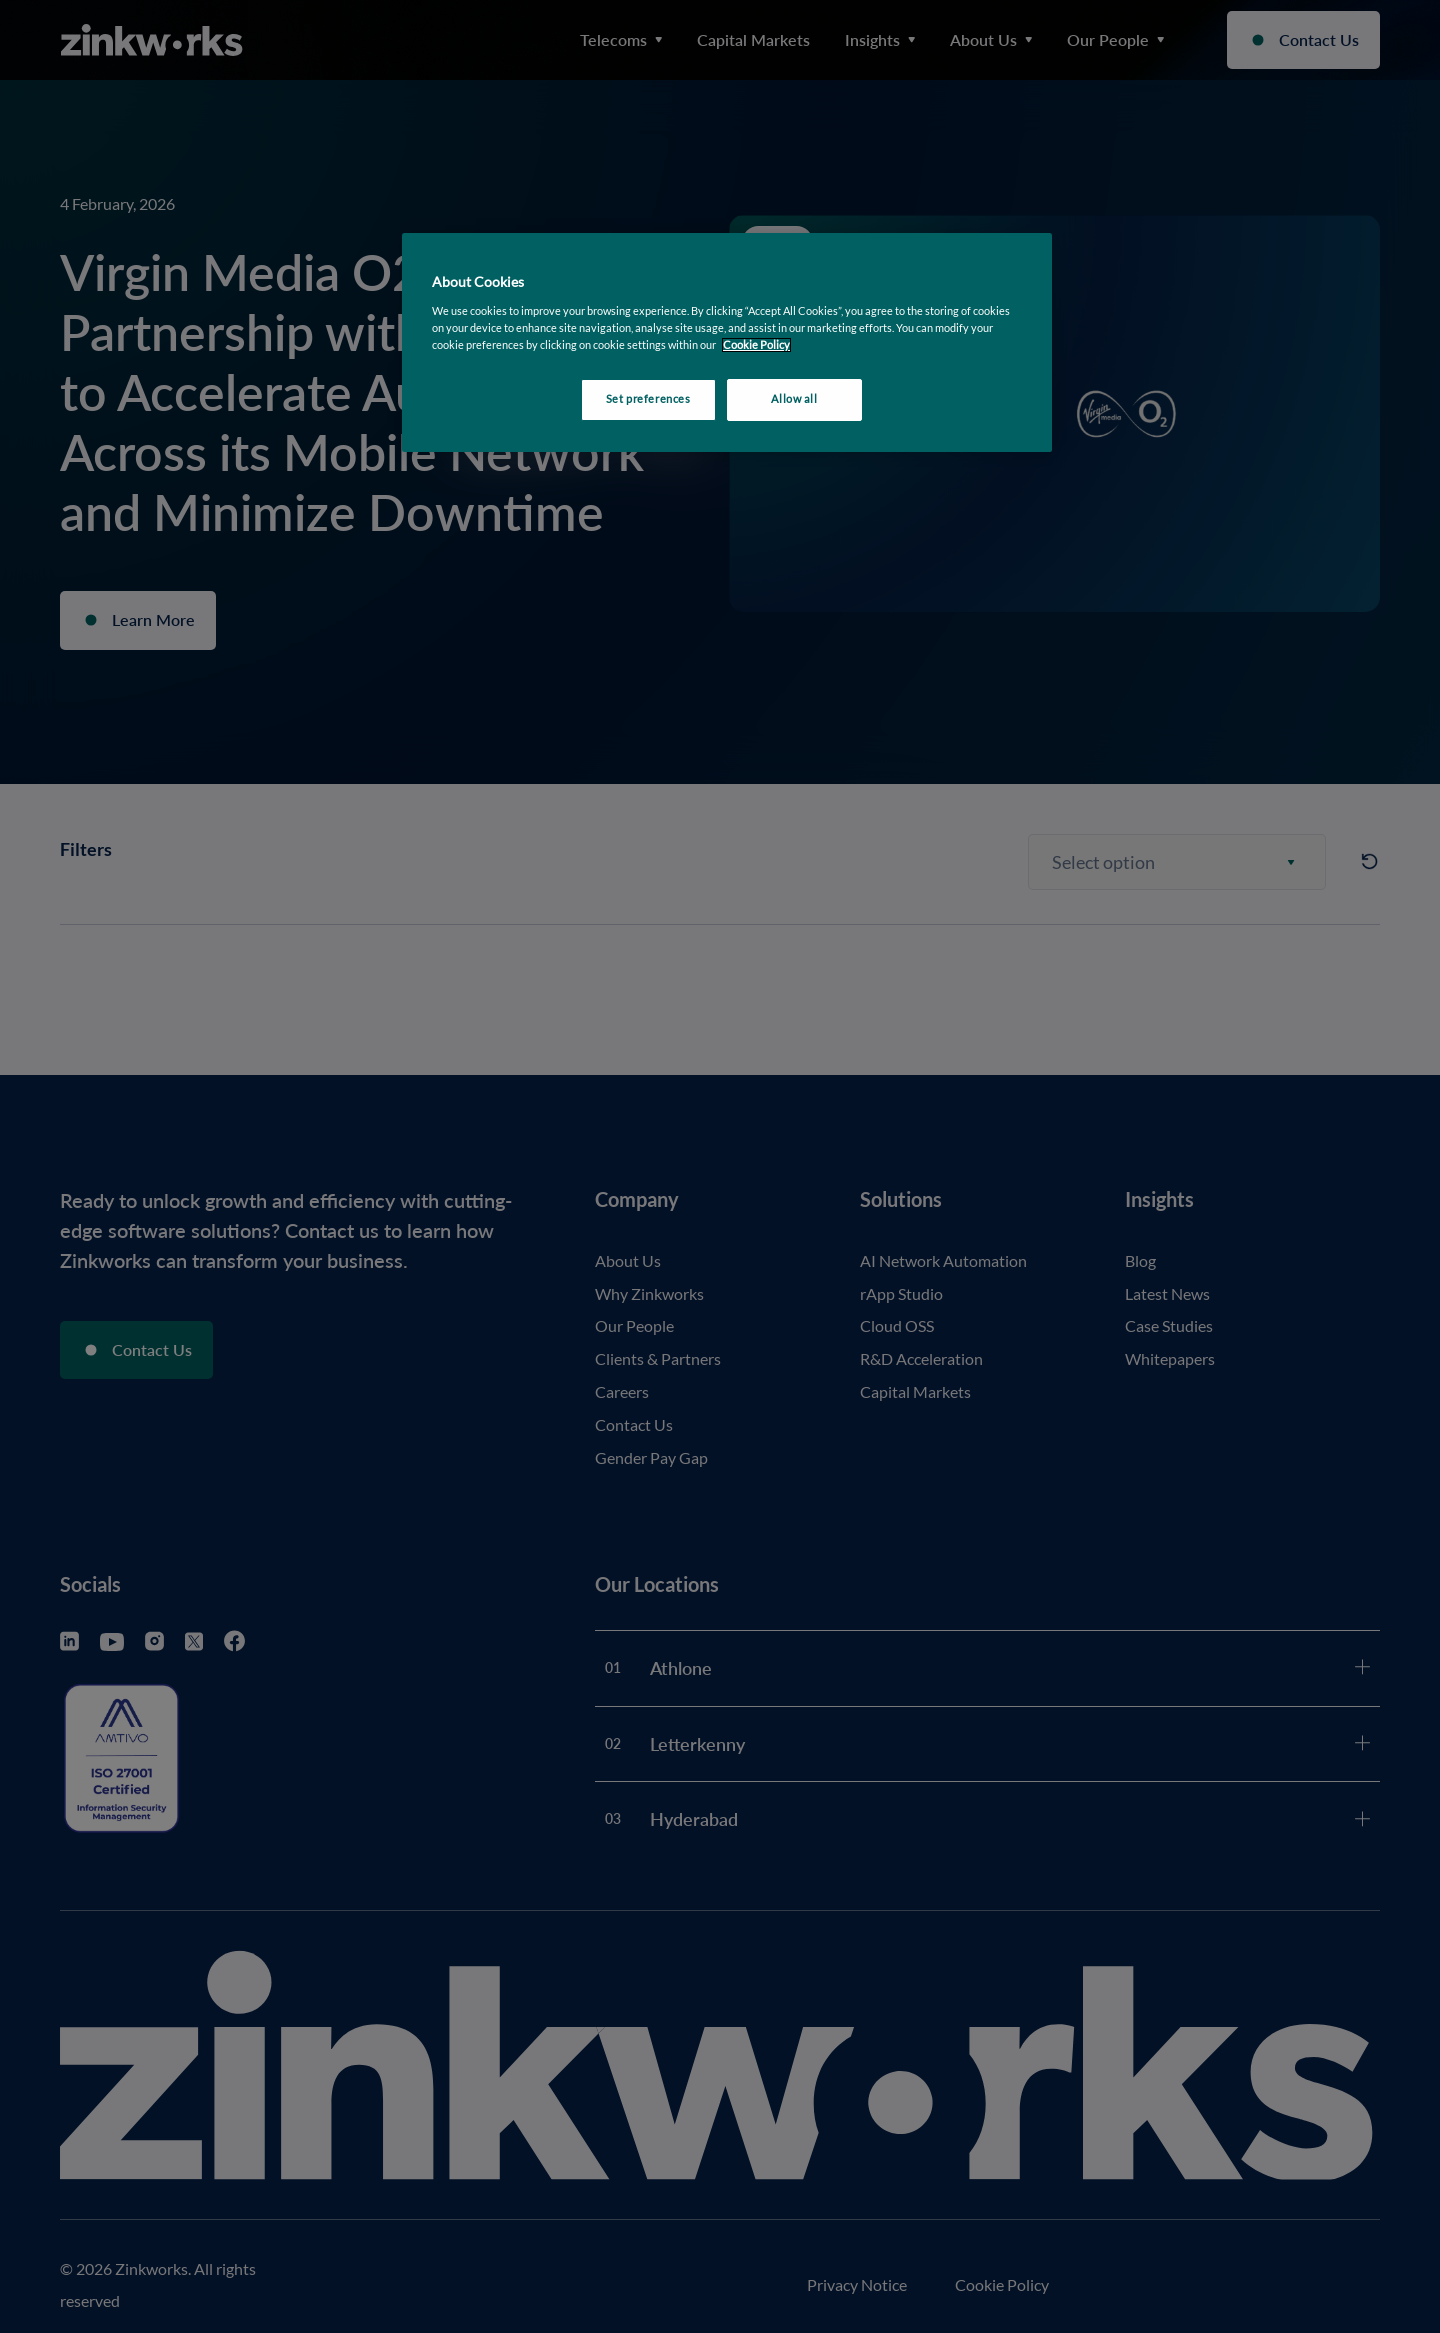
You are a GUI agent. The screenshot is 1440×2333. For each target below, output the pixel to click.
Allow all (794, 399)
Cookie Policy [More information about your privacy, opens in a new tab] (756, 345)
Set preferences (648, 399)
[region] (727, 342)
